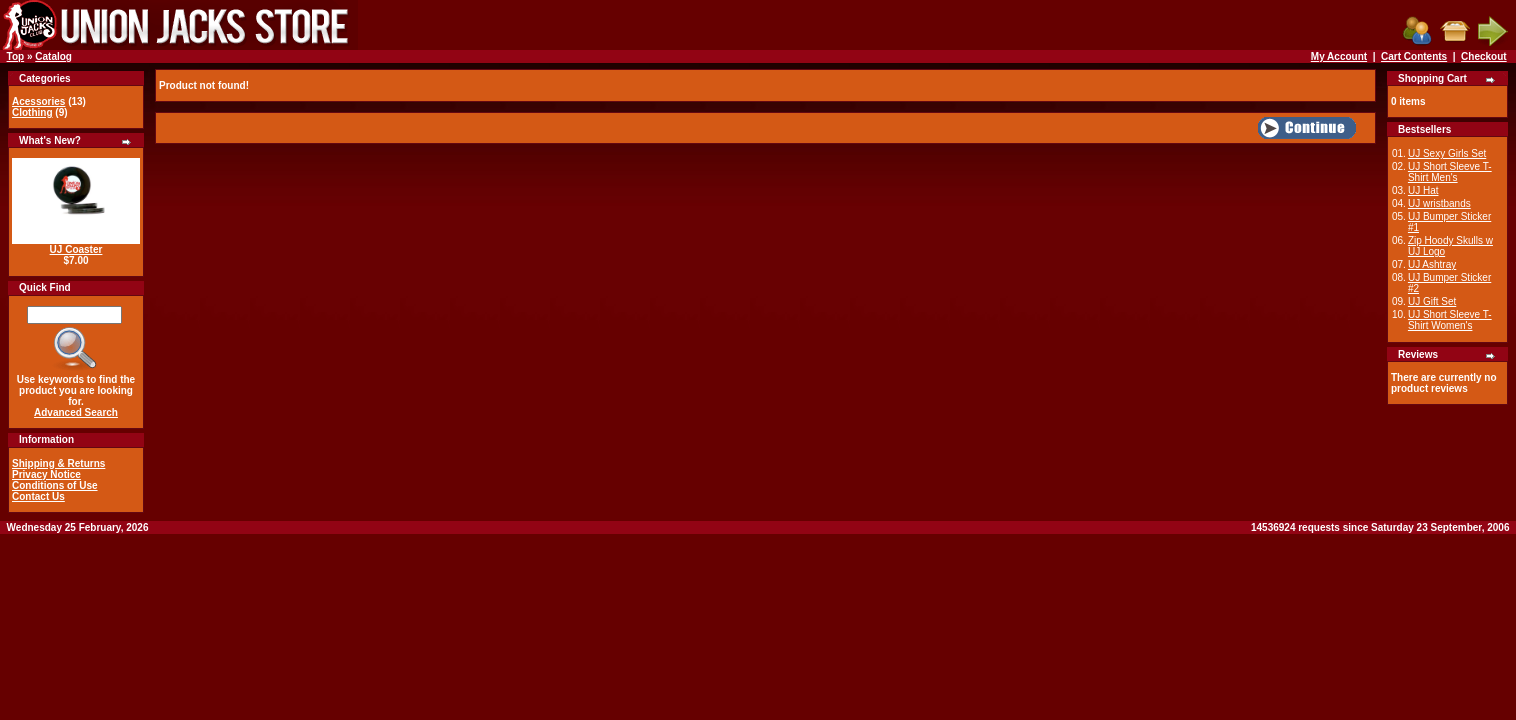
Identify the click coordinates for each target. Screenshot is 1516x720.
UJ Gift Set (1432, 301)
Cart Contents (1414, 56)
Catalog (53, 56)
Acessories (38, 101)
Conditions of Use (55, 485)
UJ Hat (1423, 190)
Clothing (32, 112)
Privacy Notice (46, 474)
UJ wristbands (1439, 203)
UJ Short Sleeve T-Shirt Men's (1450, 172)
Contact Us (38, 496)
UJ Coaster (76, 249)
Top (16, 56)
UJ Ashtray (1432, 264)
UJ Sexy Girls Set (1447, 153)
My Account (1339, 56)
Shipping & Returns (58, 463)
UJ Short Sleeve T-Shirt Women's (1450, 320)
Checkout (1484, 56)
